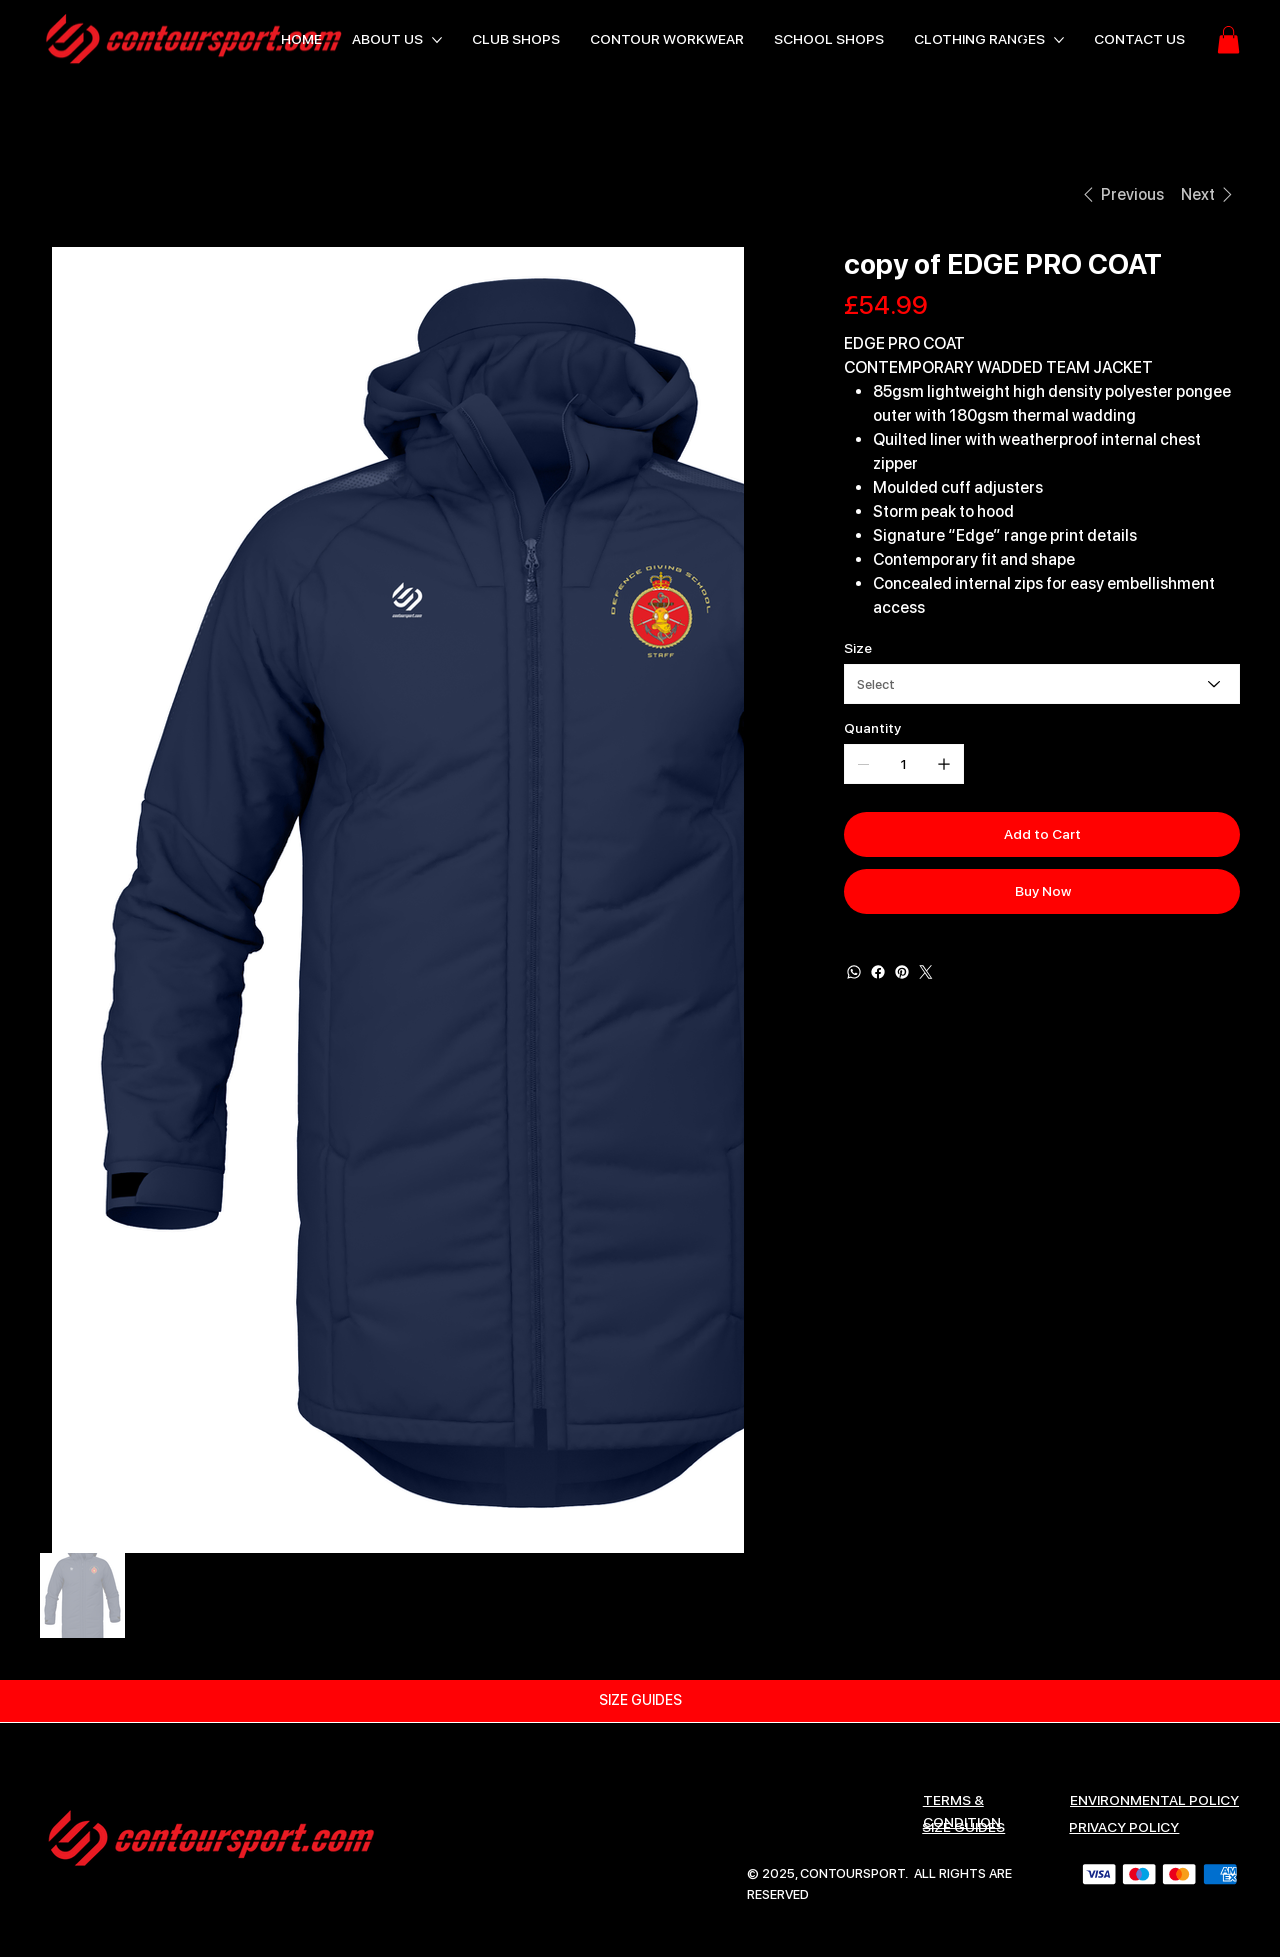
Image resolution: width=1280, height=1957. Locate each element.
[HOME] (63, 194)
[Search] (1019, 40)
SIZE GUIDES (963, 1827)
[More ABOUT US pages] (437, 40)
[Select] (1042, 684)
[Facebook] (878, 972)
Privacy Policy (1124, 1827)
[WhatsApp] (854, 972)
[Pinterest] (902, 972)
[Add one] (944, 764)
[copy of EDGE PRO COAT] (191, 194)
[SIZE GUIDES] (640, 1701)
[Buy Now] (1042, 891)
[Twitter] (926, 972)
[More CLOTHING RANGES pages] (1059, 40)
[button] (1228, 39)
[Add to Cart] (1042, 834)
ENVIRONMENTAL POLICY (1154, 1800)
